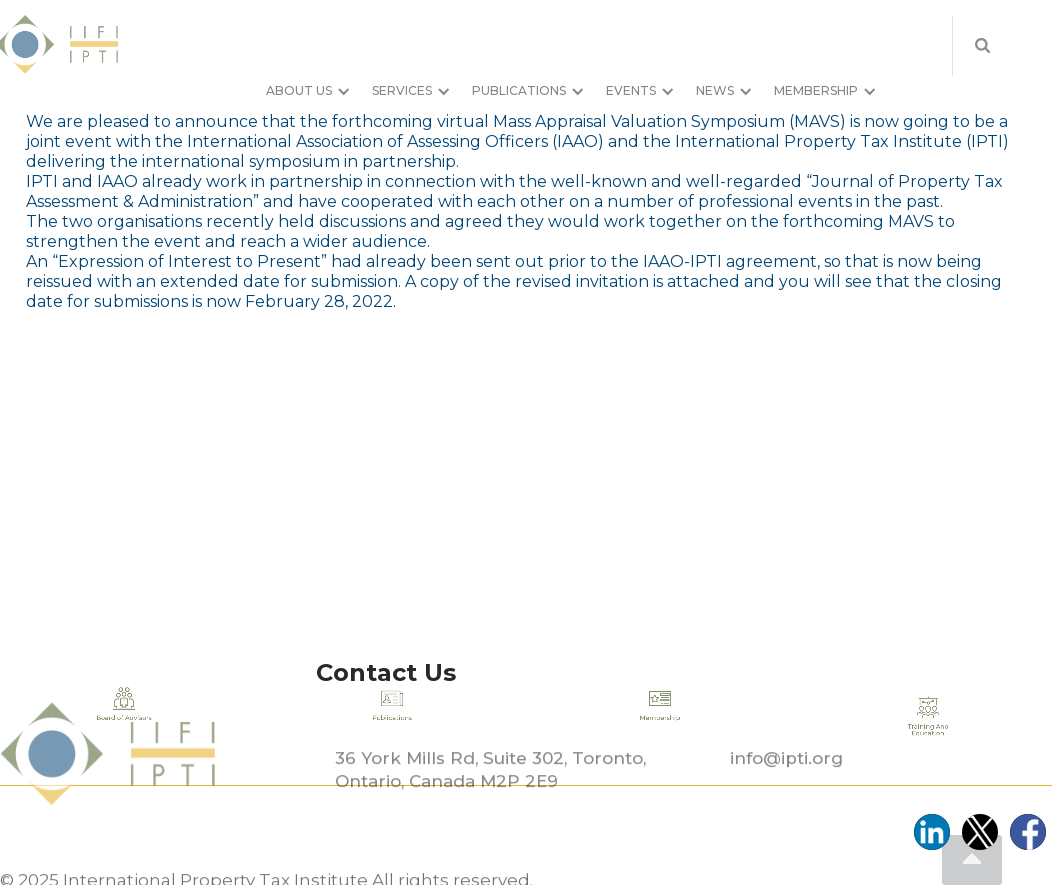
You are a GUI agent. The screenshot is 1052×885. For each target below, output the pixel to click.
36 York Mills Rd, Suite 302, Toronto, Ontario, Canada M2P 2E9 (490, 801)
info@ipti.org (786, 790)
